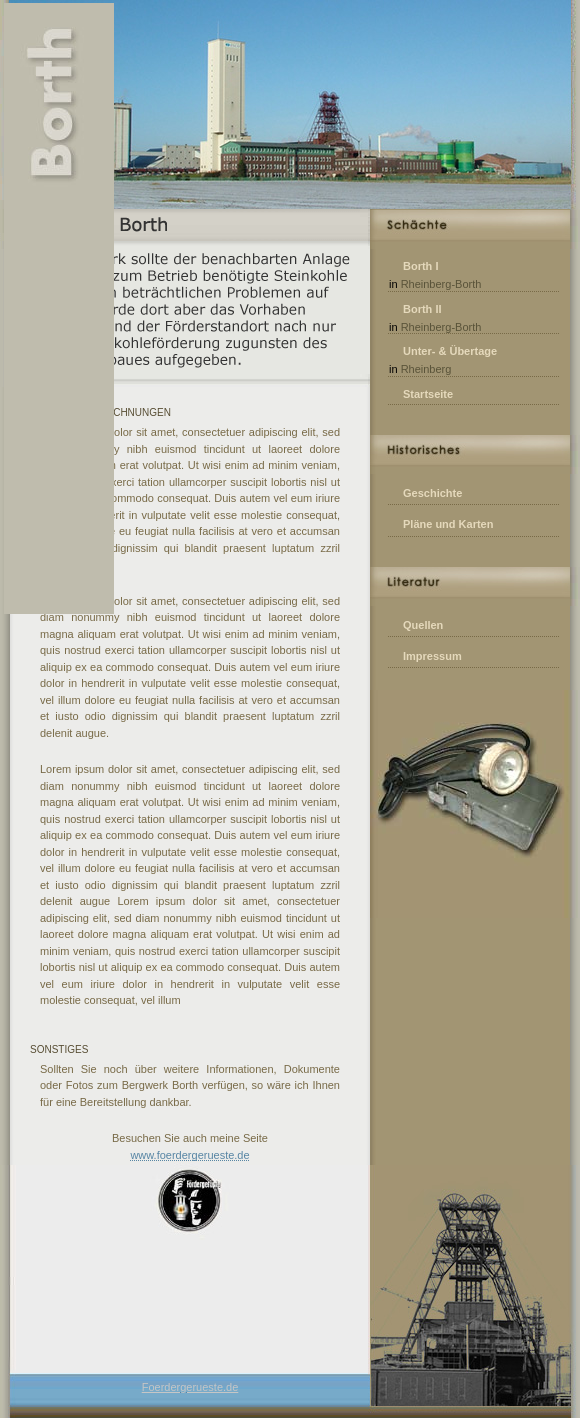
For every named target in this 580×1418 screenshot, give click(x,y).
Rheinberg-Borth (441, 284)
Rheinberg (426, 369)
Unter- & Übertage (450, 351)
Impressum (432, 656)
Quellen (423, 625)
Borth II (422, 309)
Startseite (428, 394)
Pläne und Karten (448, 524)
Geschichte (432, 493)
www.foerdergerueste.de (189, 1155)
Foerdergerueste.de (190, 1387)
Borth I (420, 266)
